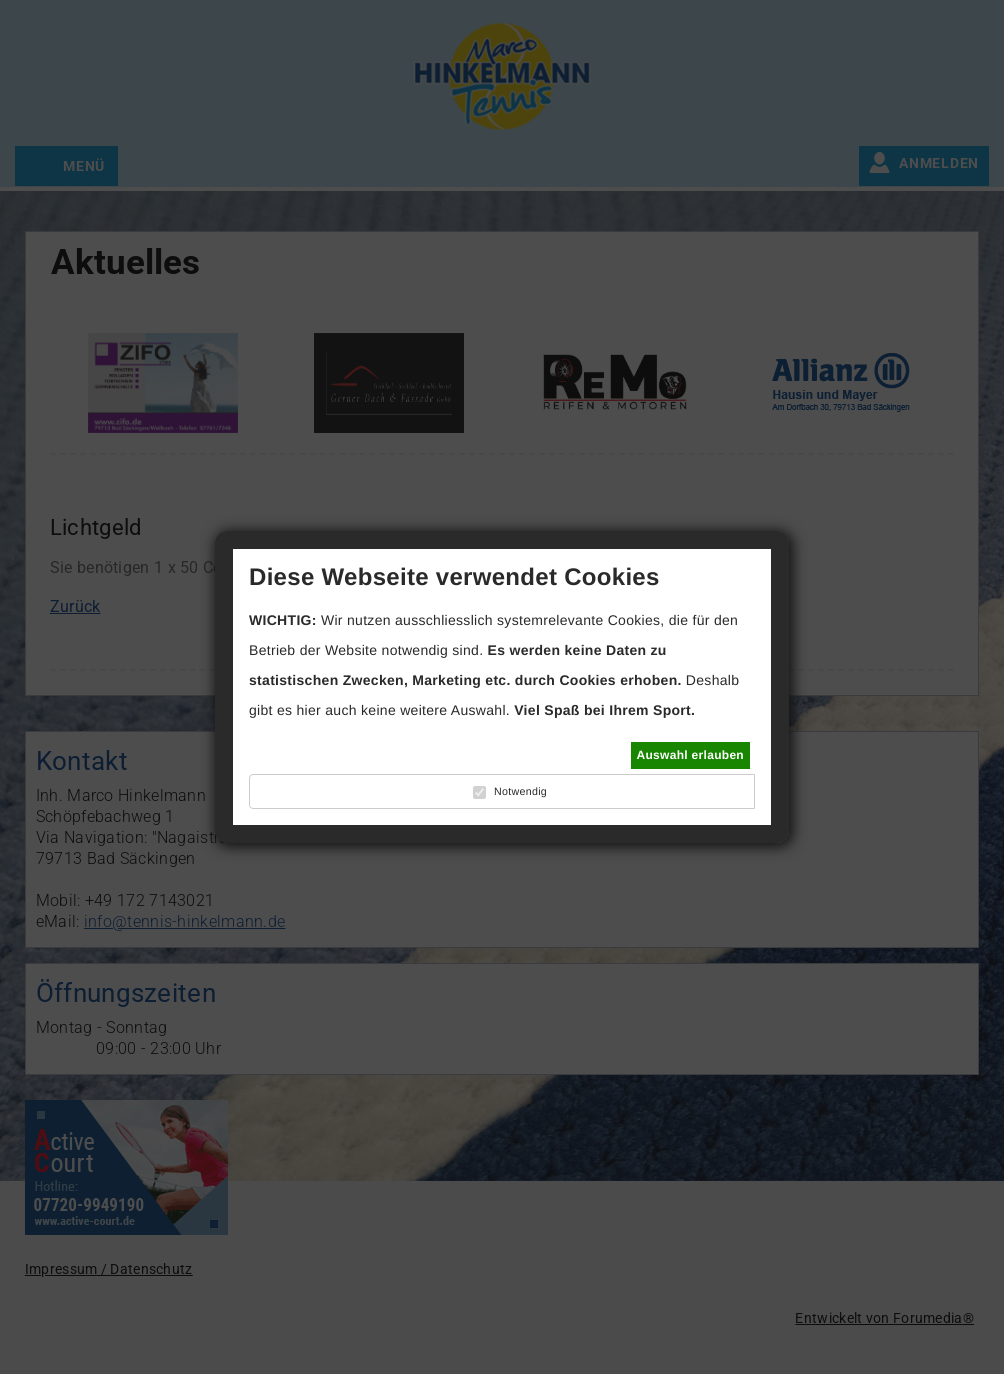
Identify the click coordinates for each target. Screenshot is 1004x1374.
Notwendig (520, 792)
